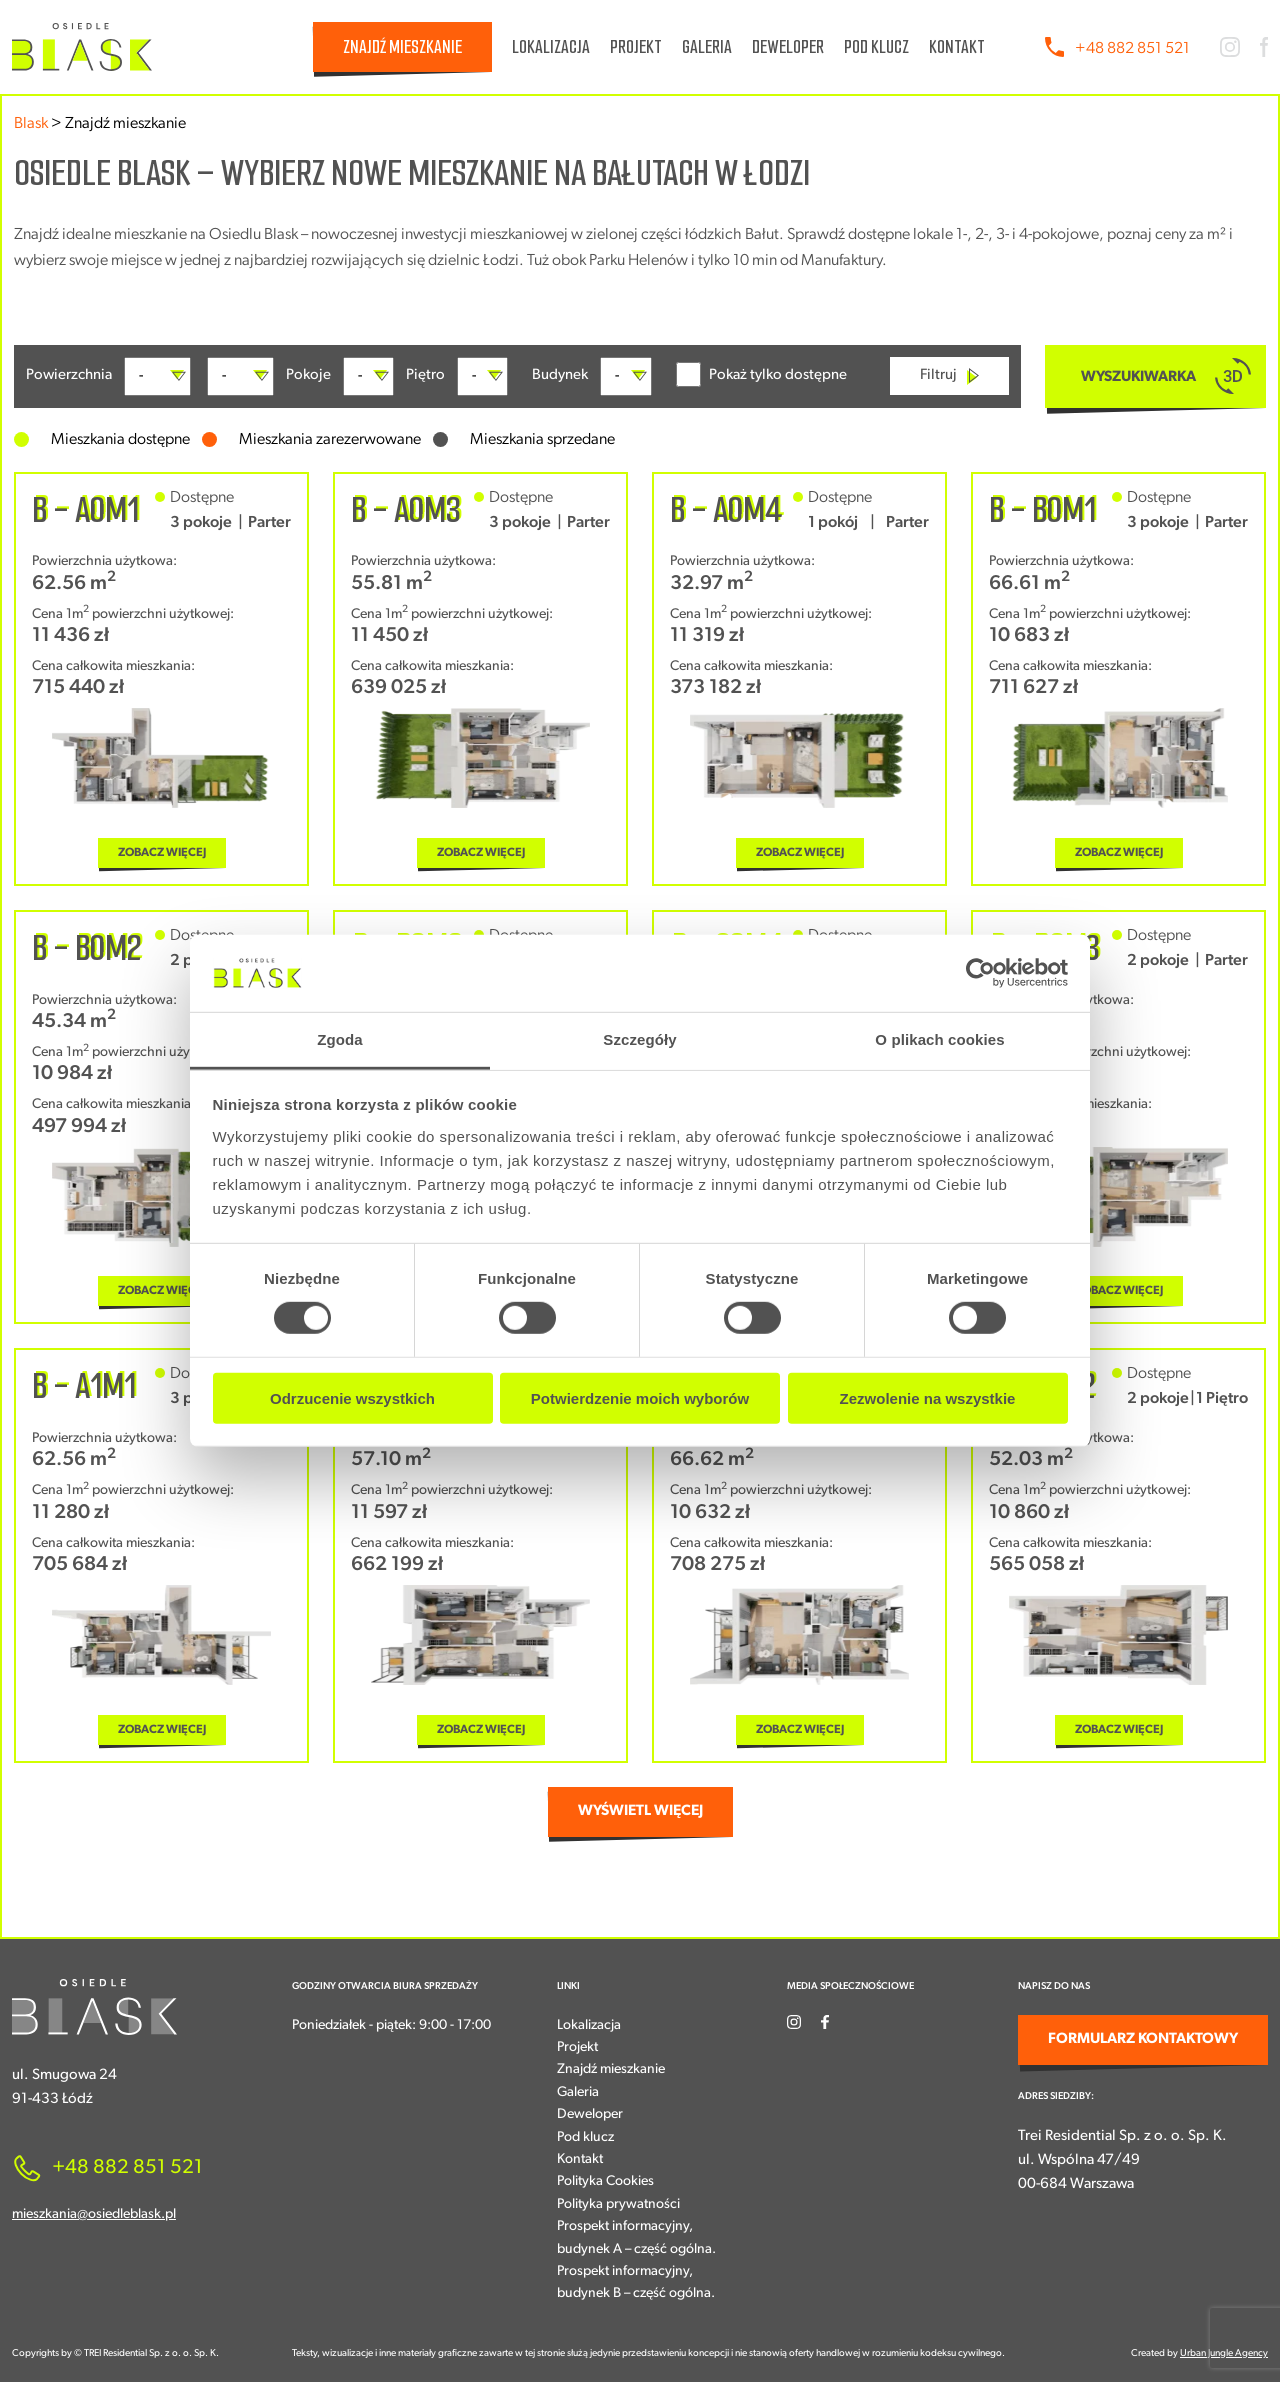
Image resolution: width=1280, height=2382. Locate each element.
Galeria (707, 47)
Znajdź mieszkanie (402, 47)
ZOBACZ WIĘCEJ (162, 853)
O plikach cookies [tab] (939, 1039)
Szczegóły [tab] (639, 1039)
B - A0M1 (85, 510)
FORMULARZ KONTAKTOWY (1143, 2039)
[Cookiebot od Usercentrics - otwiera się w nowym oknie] (980, 973)
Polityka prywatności (618, 2204)
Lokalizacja (551, 47)
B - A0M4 (726, 510)
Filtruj (949, 376)
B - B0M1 (1042, 510)
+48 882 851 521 (1132, 49)
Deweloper (788, 47)
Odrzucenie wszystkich (352, 1397)
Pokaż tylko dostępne (761, 374)
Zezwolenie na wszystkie (928, 1397)
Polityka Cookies (605, 2181)
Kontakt (957, 47)
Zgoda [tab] (340, 1039)
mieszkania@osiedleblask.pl (94, 2214)
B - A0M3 (406, 510)
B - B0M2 (86, 948)
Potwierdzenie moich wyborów (640, 1397)
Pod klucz (876, 47)
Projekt (636, 47)
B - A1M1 (84, 1386)
